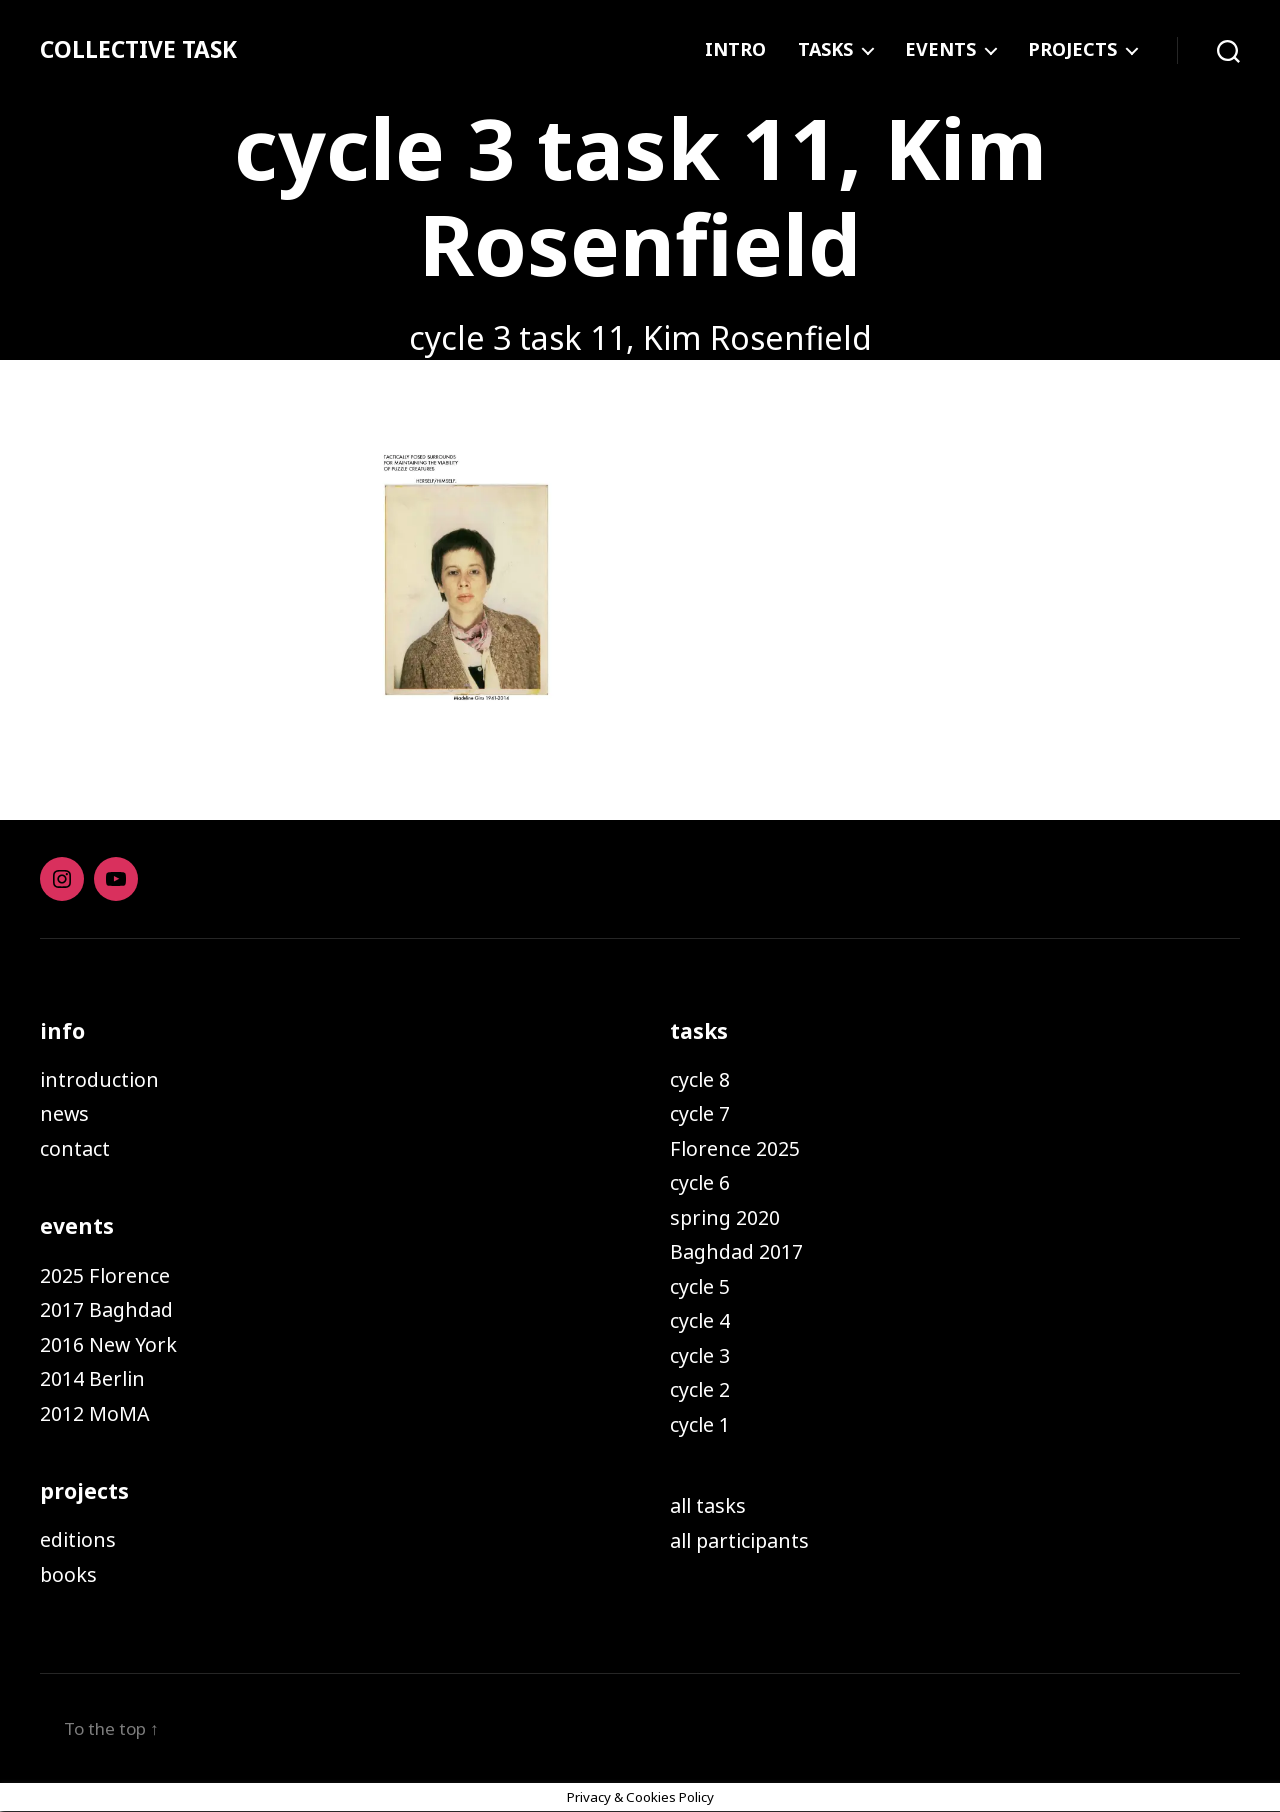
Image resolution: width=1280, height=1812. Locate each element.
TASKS (825, 50)
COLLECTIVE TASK (143, 50)
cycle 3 (703, 1355)
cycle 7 (703, 1113)
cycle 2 (703, 1389)
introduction (104, 1079)
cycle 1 (703, 1424)
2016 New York (113, 1344)
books (69, 1574)
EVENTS (940, 50)
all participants (746, 1540)
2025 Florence (109, 1275)
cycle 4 (703, 1320)
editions (81, 1539)
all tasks (711, 1505)
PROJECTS (1072, 50)
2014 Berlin (96, 1378)
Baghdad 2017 (741, 1251)
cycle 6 (703, 1182)
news (66, 1113)
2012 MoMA (98, 1413)
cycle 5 (703, 1286)
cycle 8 (703, 1079)
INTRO (735, 50)
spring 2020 (729, 1217)
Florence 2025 (739, 1148)
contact (78, 1148)
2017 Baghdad (111, 1309)
